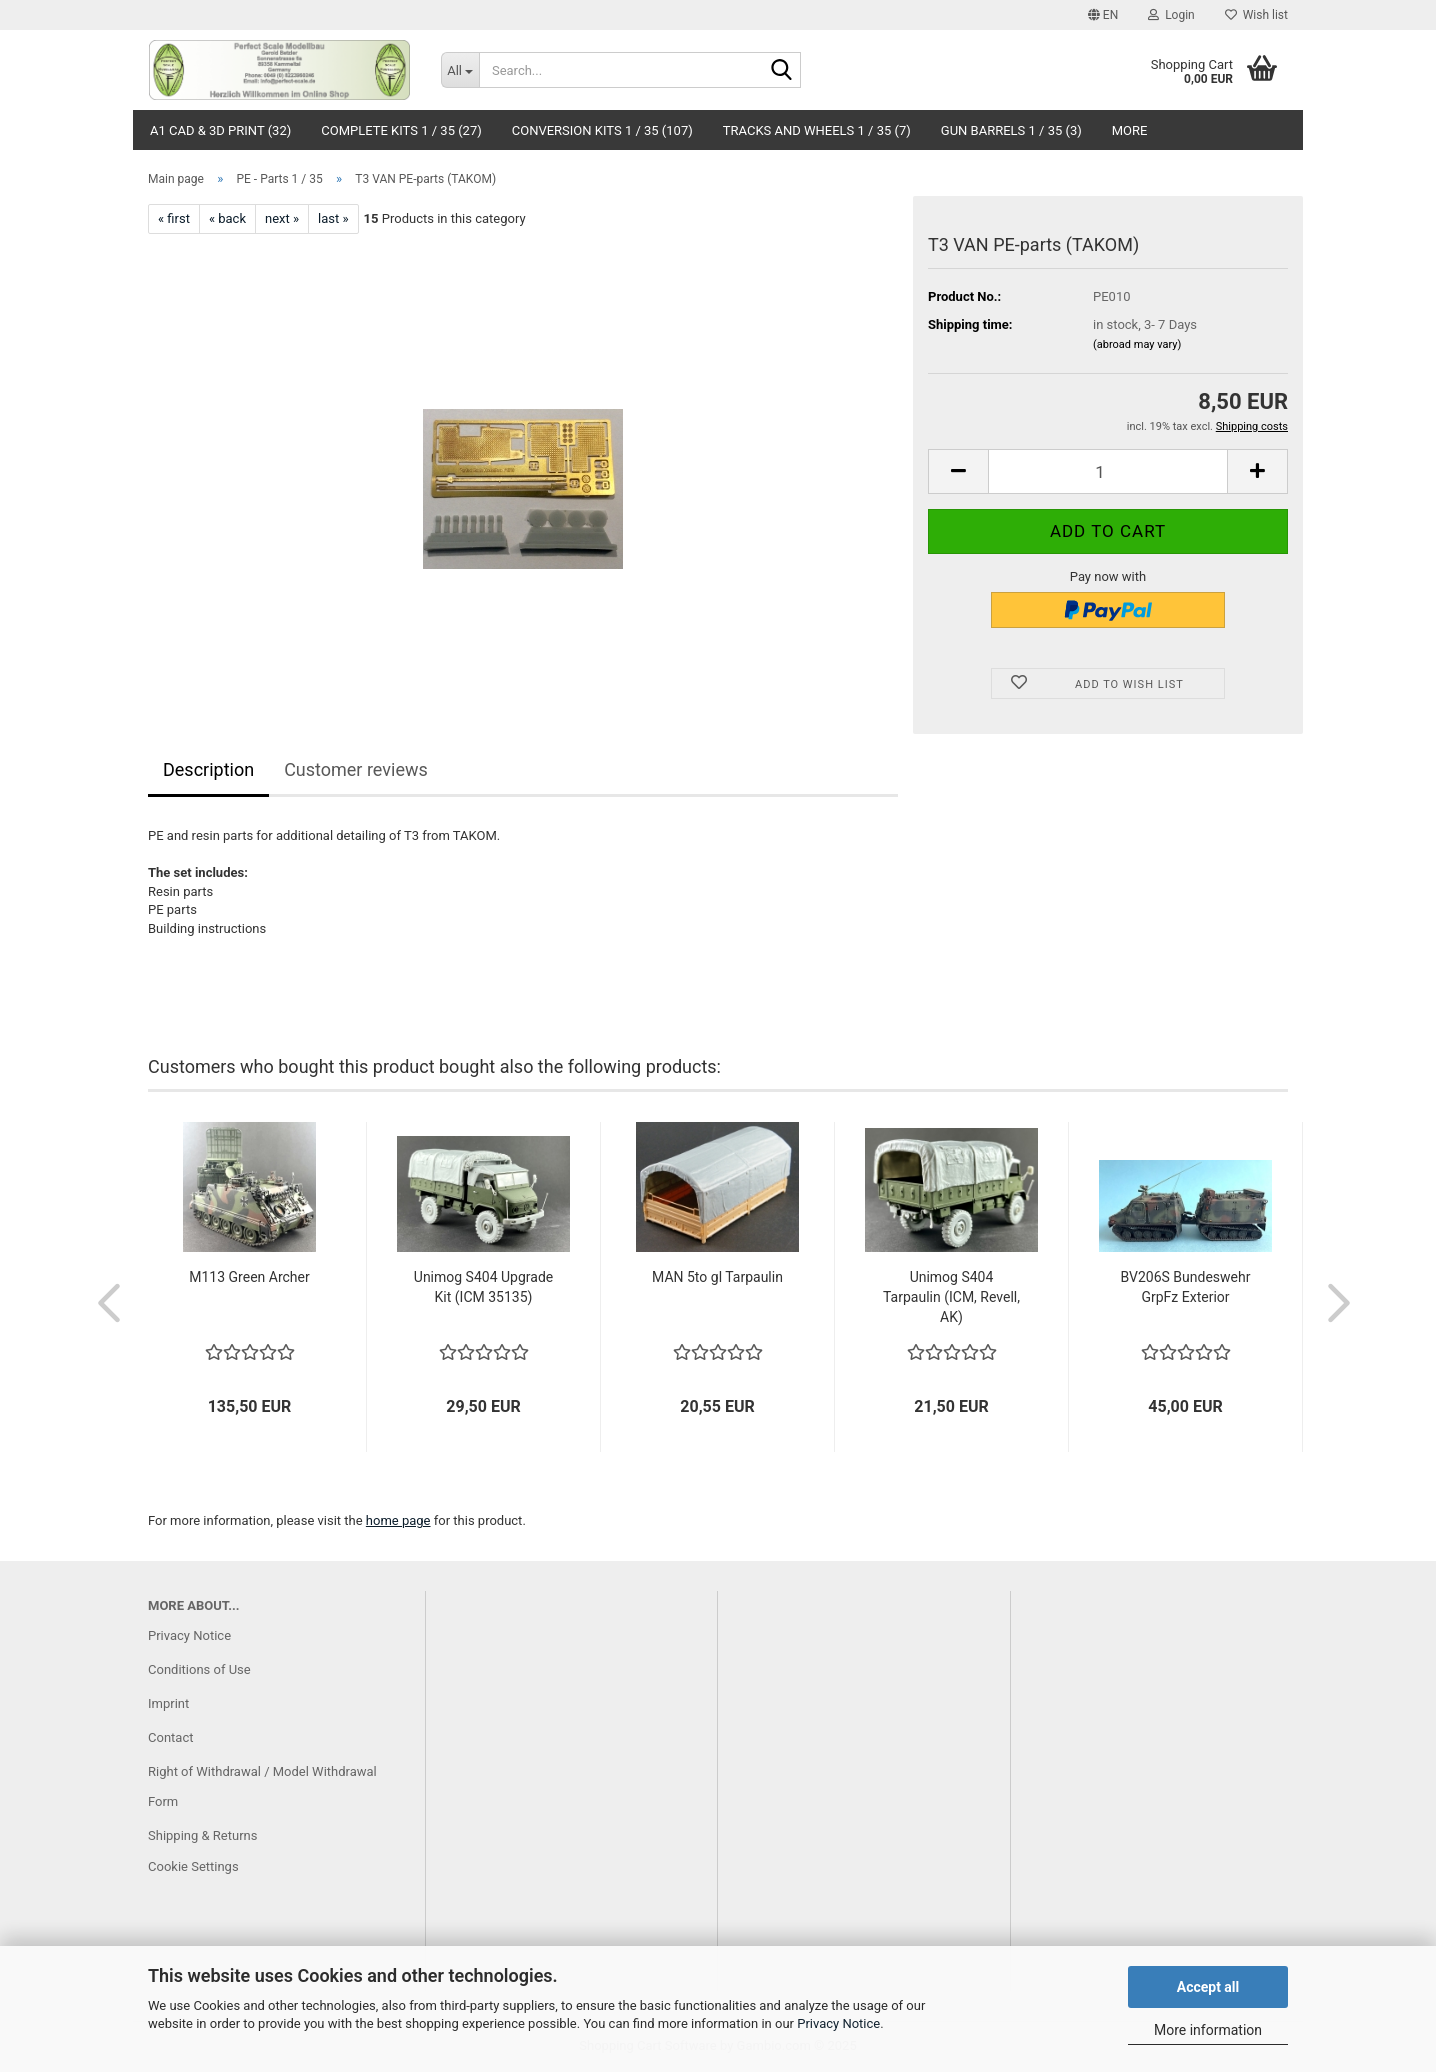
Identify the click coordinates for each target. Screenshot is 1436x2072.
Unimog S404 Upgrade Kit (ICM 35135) (483, 1287)
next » (282, 218)
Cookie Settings (193, 1866)
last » (333, 218)
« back (227, 218)
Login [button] (1171, 15)
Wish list (1256, 15)
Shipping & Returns (202, 1835)
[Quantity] (1108, 471)
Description (208, 769)
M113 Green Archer (249, 1277)
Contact (170, 1737)
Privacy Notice (838, 2023)
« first (174, 218)
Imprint (168, 1703)
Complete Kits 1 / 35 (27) (401, 130)
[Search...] (460, 70)
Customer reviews (356, 769)
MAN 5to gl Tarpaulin (717, 1277)
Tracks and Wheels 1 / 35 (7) (817, 130)
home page (398, 1520)
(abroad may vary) (1137, 344)
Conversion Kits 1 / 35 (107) (602, 130)
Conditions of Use (199, 1669)
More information (1208, 2030)
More (1130, 130)
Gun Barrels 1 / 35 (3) (1011, 130)
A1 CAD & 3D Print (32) (220, 130)
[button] (1103, 15)
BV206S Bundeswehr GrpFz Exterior (1186, 1287)
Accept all (1208, 1987)
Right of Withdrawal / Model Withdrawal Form (262, 1786)
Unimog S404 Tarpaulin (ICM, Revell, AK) (951, 1297)
